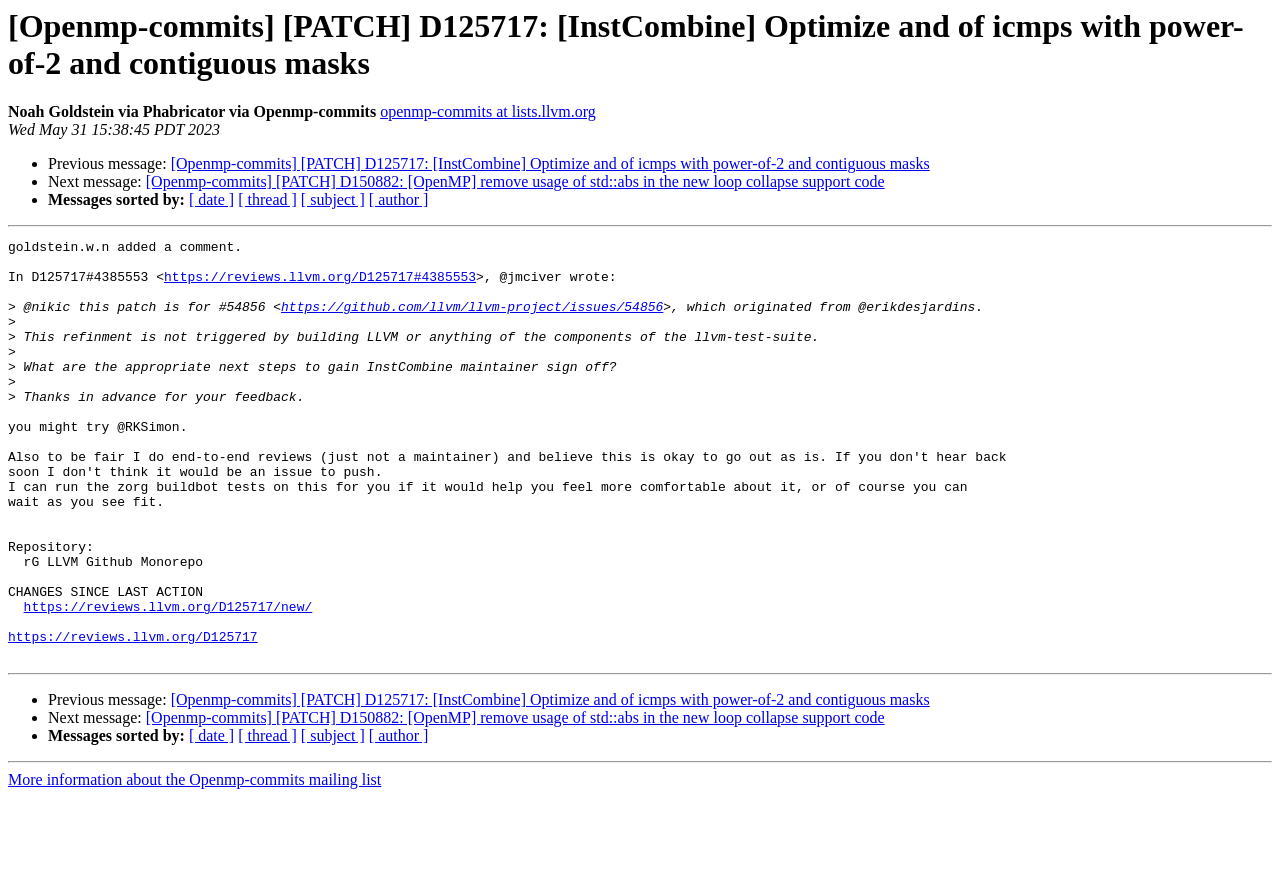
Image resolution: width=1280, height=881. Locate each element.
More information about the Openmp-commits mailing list (194, 863)
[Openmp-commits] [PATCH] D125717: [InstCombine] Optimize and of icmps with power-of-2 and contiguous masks (550, 163)
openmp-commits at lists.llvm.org (488, 111)
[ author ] (399, 199)
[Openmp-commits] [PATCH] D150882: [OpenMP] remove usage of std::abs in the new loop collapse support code (515, 181)
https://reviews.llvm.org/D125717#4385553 (320, 285)
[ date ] (211, 199)
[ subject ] (333, 199)
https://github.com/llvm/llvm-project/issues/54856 (472, 321)
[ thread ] (267, 199)
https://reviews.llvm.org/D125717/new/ (168, 681)
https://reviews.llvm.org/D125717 (133, 717)
